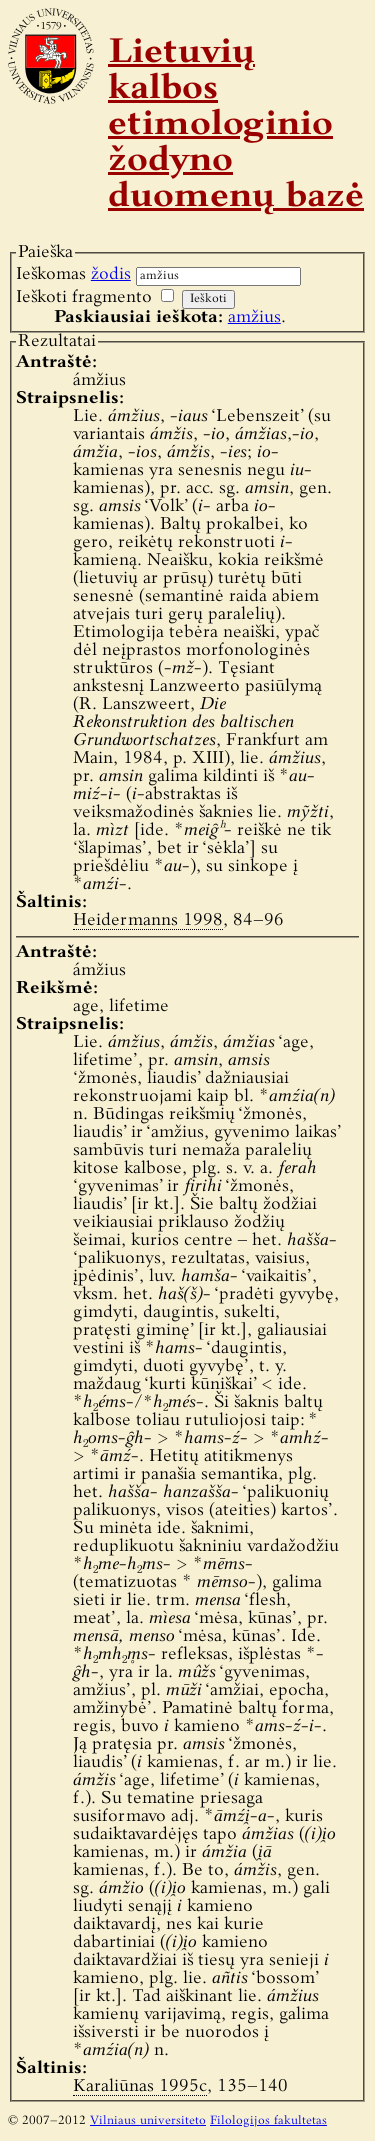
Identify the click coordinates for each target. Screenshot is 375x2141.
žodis (111, 274)
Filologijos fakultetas (268, 2121)
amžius (254, 317)
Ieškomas (73, 274)
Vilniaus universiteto (148, 2121)
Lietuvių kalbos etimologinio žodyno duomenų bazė (236, 126)
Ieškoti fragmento (84, 297)
